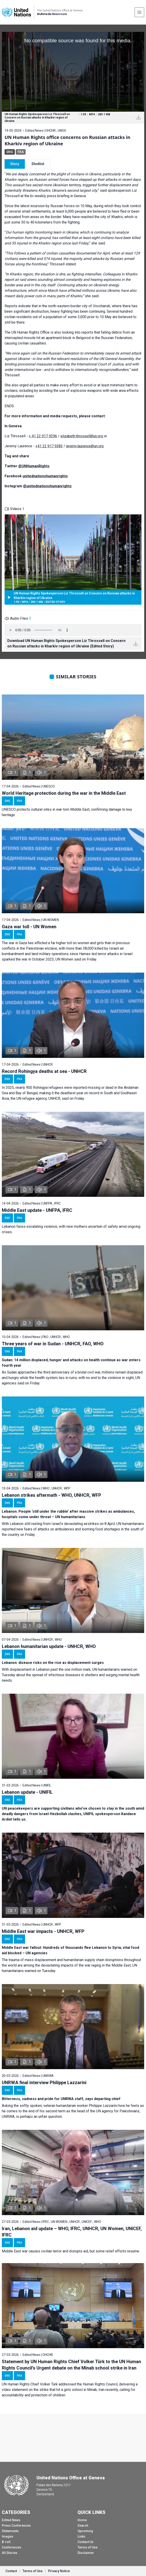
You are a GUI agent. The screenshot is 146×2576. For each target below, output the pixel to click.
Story (14, 164)
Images (7, 2536)
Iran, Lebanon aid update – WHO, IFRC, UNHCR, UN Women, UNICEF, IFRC (72, 2232)
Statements (10, 2531)
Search (83, 2525)
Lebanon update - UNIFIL (27, 1792)
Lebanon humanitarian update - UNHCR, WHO (49, 1646)
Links (81, 2536)
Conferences (11, 2547)
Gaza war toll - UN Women (29, 926)
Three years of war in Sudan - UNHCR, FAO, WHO (53, 1343)
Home (82, 2520)
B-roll (6, 2542)
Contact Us (86, 2542)
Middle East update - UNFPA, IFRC (37, 1210)
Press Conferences (16, 2525)
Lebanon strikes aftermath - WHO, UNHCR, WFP (51, 1495)
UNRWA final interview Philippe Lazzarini (44, 2082)
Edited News (11, 2520)
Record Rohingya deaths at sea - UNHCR (44, 1071)
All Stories (9, 2553)
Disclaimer (86, 2553)
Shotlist (37, 164)
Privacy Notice (59, 2571)
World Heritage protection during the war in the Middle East (64, 793)
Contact (11, 2571)
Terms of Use (87, 2547)
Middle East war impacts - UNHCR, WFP (43, 1931)
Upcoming (85, 2531)
